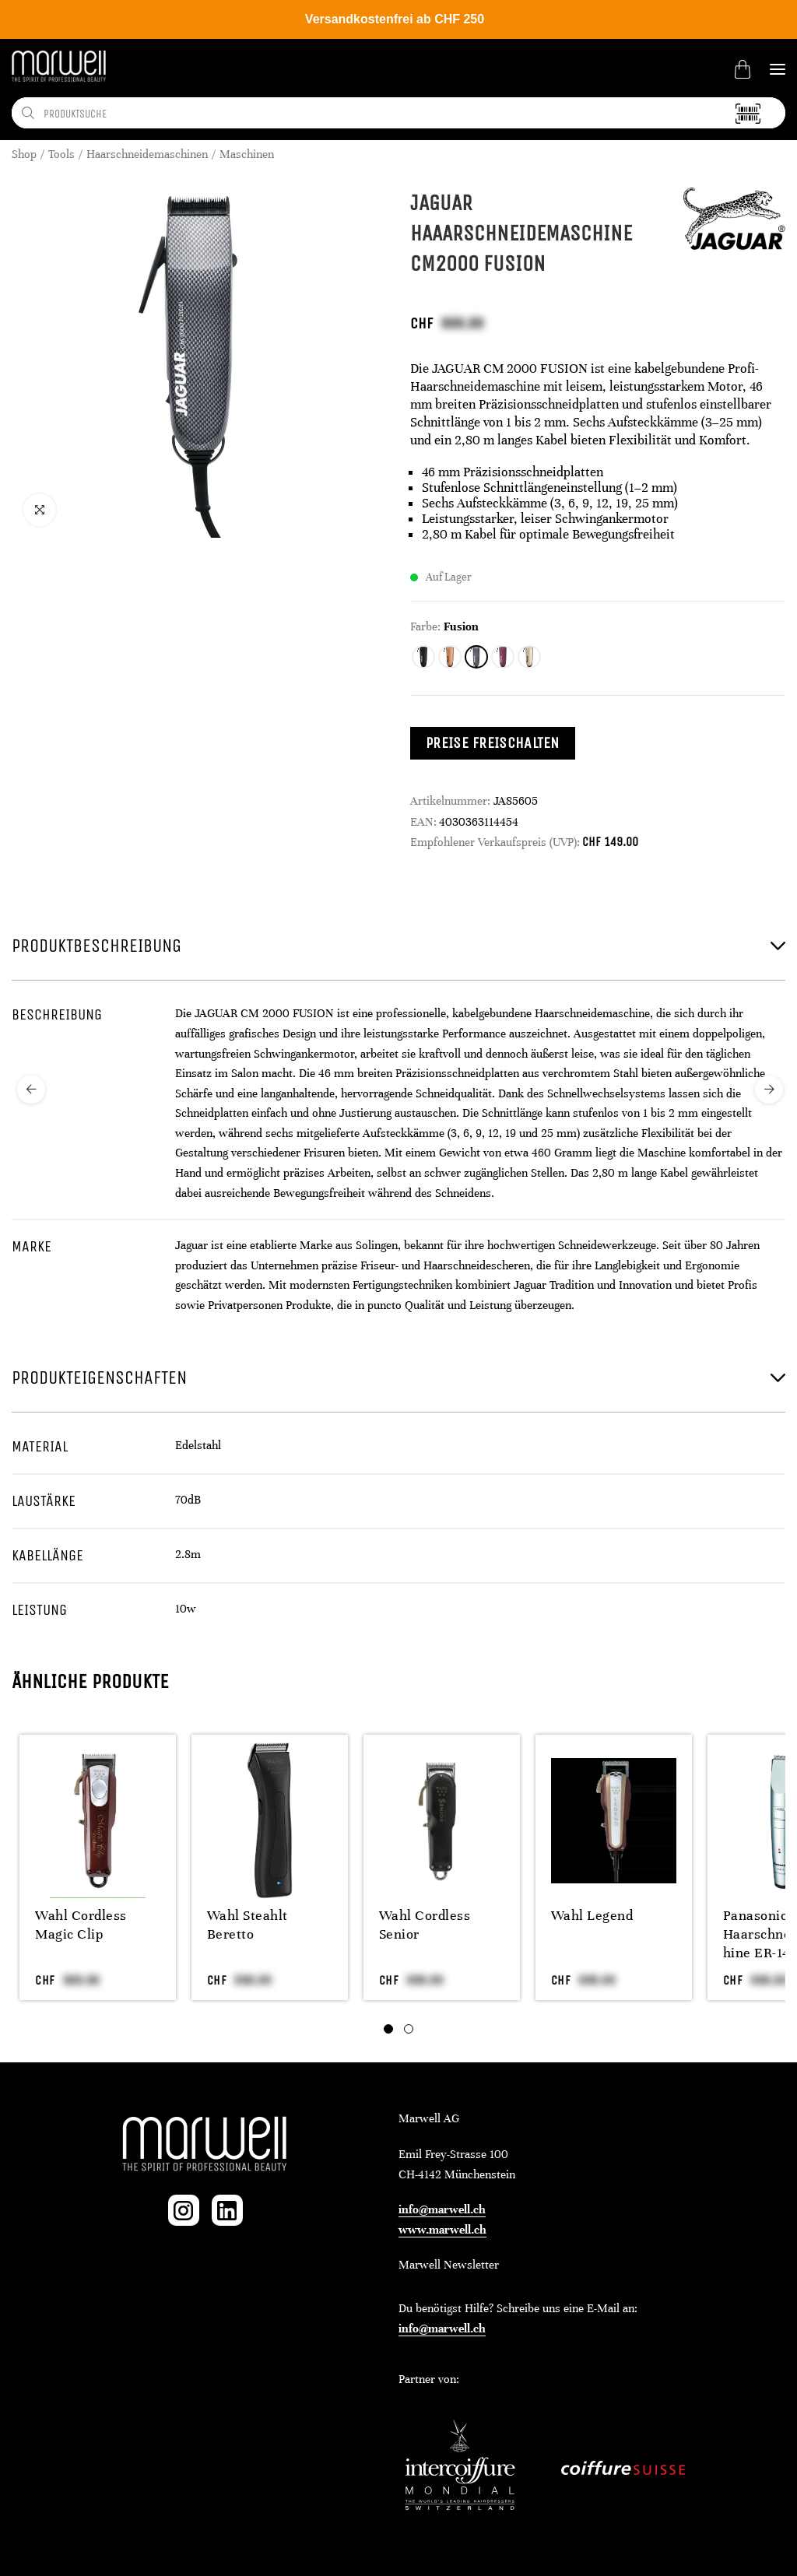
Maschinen (246, 154)
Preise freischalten (493, 743)
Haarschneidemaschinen (147, 154)
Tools (61, 154)
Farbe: (425, 626)
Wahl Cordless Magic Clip (81, 1925)
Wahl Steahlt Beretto (247, 1925)
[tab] (388, 2029)
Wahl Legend (592, 1915)
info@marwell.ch (442, 2209)
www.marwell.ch (442, 2230)
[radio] (423, 657)
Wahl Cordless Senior (425, 1925)
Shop (24, 154)
